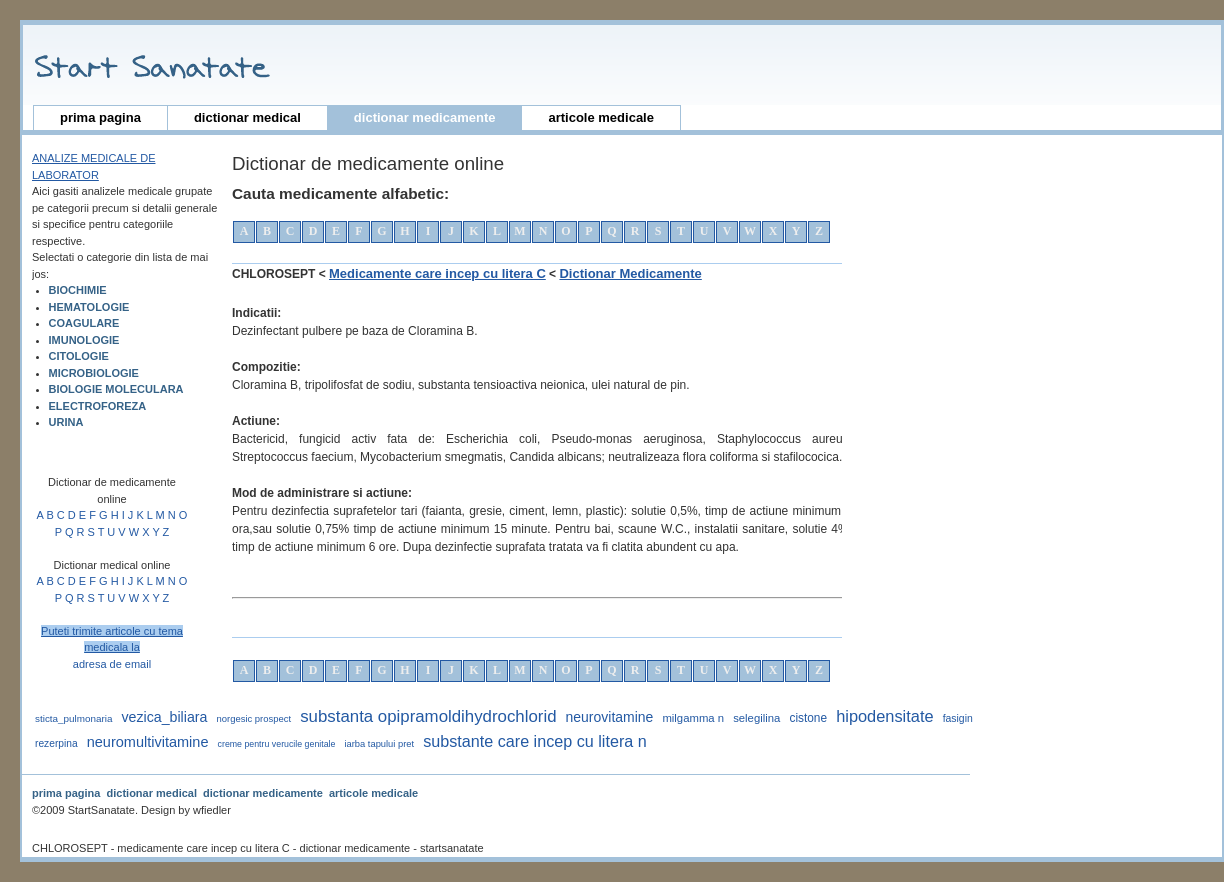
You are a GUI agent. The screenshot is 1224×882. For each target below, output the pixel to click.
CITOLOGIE (79, 356)
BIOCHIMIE (78, 290)
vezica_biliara (164, 717)
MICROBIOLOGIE (94, 373)
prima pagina (100, 117)
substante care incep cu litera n (535, 741)
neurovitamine (610, 717)
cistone (808, 718)
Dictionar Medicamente (630, 273)
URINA (66, 422)
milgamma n (693, 718)
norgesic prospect (254, 718)
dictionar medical (247, 117)
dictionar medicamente (425, 117)
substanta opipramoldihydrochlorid (428, 716)
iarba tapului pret (379, 744)
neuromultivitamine (148, 742)
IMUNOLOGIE (84, 340)
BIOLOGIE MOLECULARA (116, 389)
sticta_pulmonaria (73, 718)
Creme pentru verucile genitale (277, 744)
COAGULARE (84, 323)
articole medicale (601, 117)
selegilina (756, 718)
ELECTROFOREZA (98, 406)
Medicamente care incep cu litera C (437, 273)
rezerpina (56, 743)
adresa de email (112, 664)
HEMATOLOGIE (89, 307)
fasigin (958, 718)
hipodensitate (884, 716)
